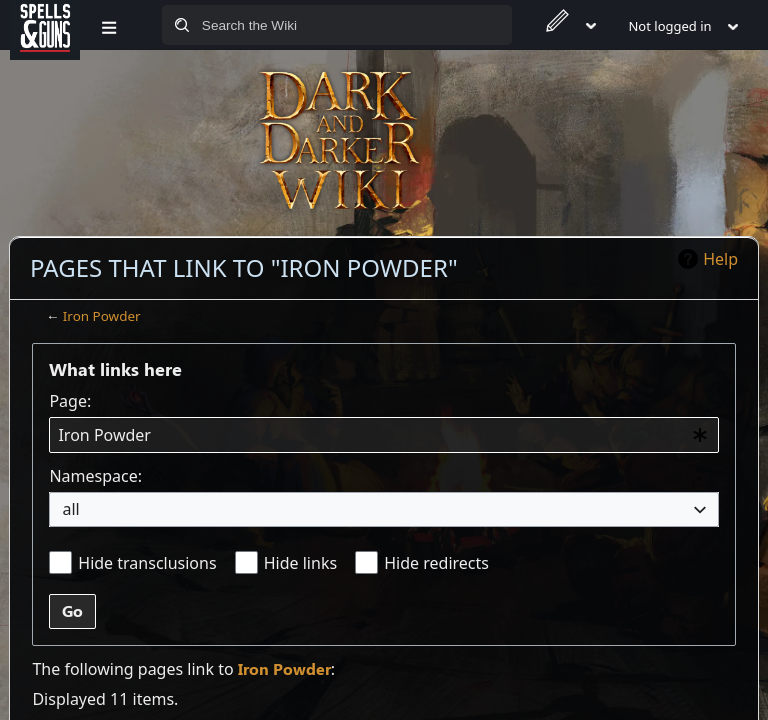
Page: (70, 401)
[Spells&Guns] (45, 25)
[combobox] (383, 435)
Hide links (300, 563)
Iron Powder (102, 316)
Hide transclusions (147, 563)
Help (720, 259)
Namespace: (95, 476)
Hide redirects (436, 563)
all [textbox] (70, 509)
